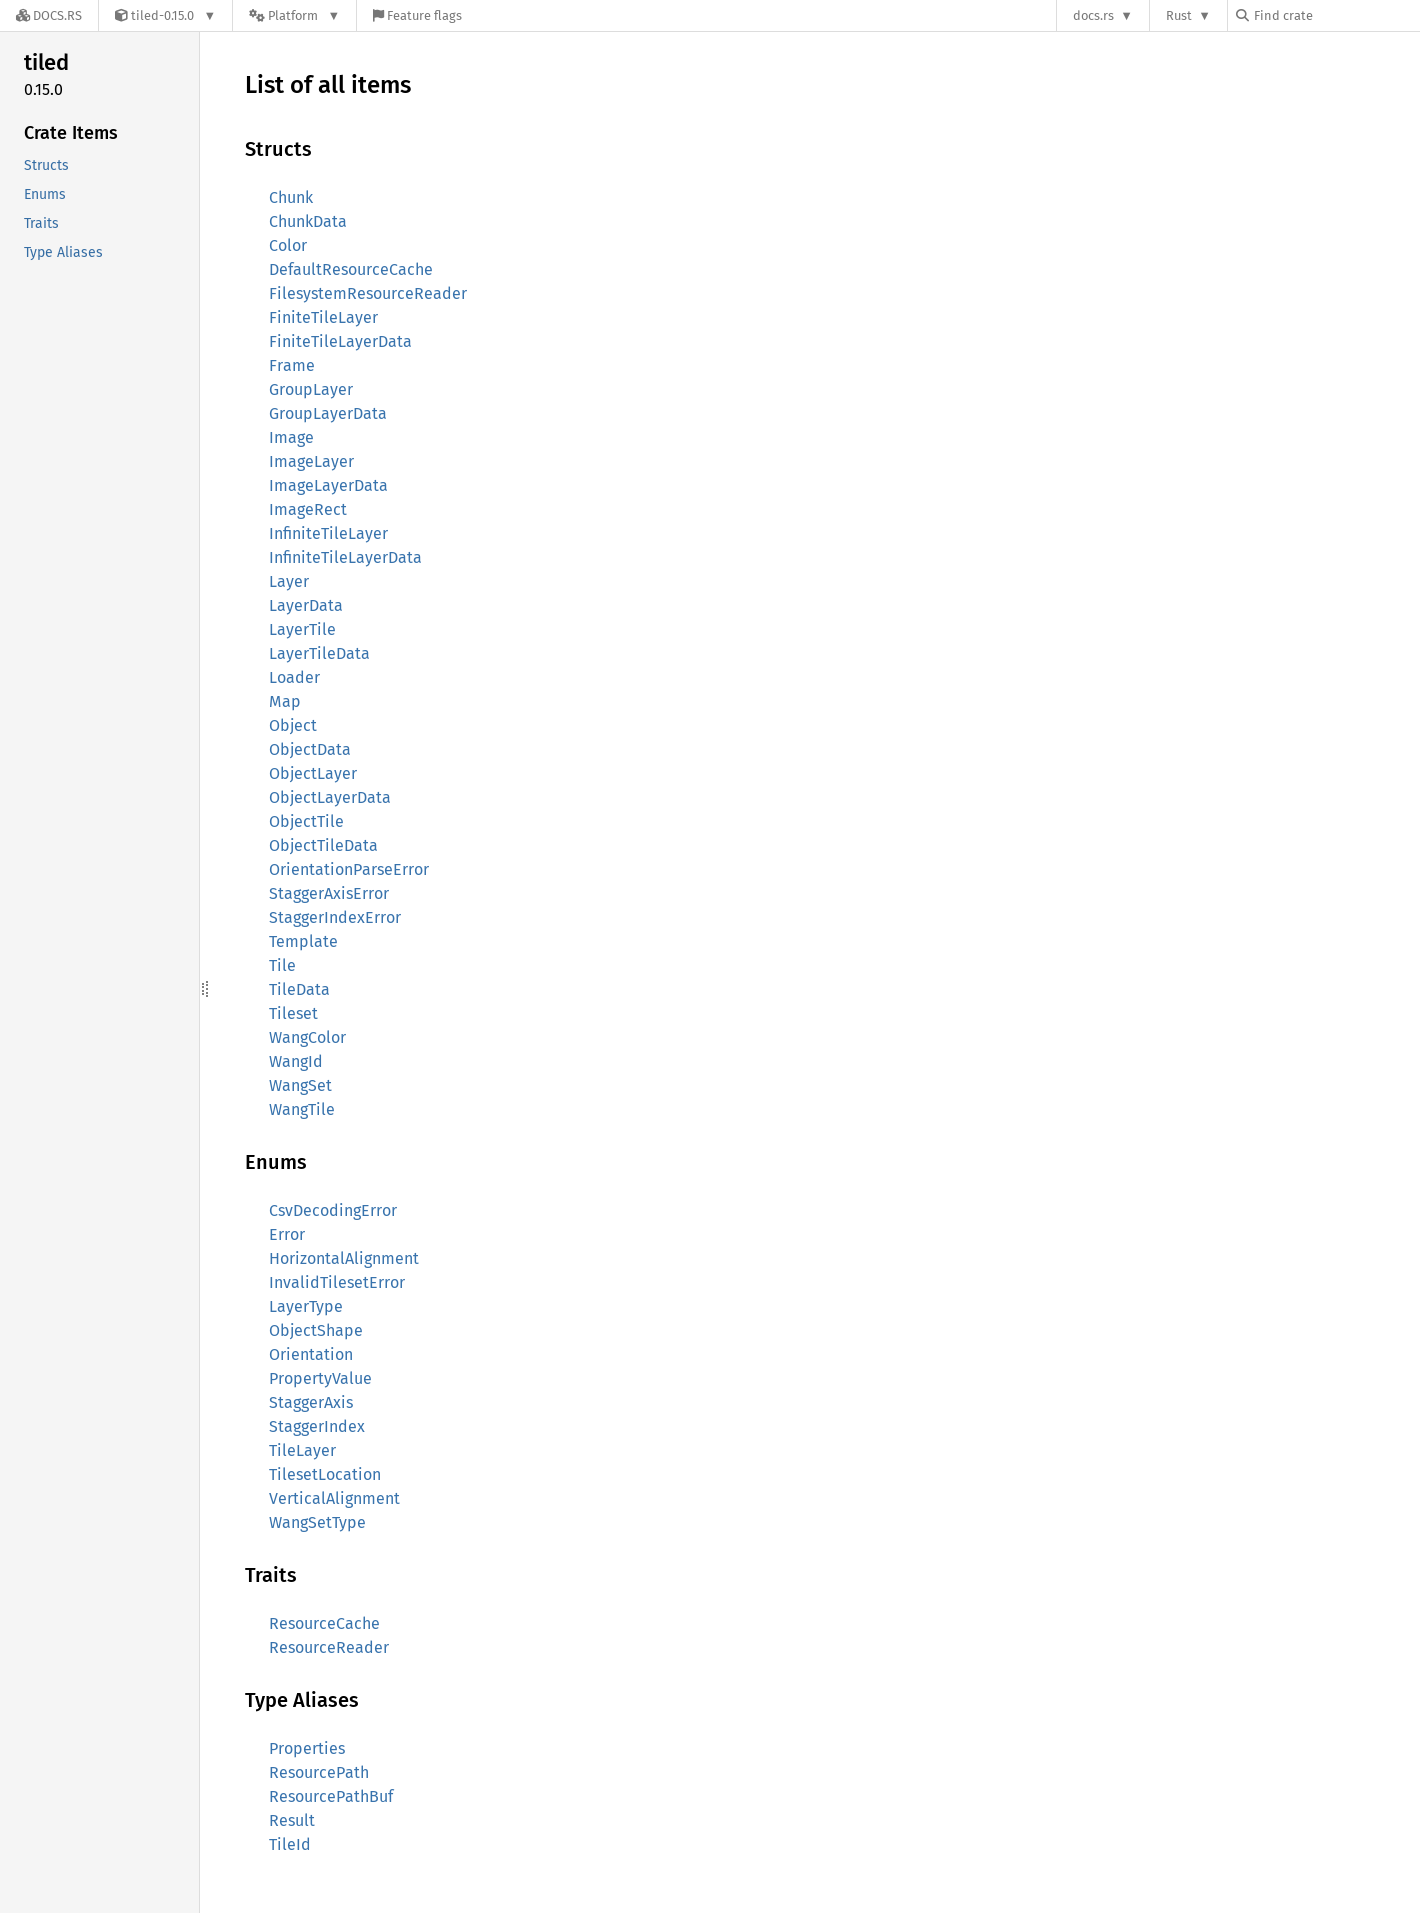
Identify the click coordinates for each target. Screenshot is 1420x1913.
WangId (296, 1061)
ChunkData (308, 221)
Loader (294, 677)
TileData (299, 989)
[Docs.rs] (49, 15)
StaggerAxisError (329, 893)
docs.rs (1093, 15)
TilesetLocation (325, 1474)
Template (303, 941)
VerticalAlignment (334, 1498)
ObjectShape (316, 1330)
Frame (292, 365)
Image (291, 437)
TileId (290, 1844)
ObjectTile (306, 821)
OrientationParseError (349, 869)
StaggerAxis (311, 1402)
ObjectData (310, 749)
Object (293, 725)
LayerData (306, 605)
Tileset (293, 1013)
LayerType (306, 1306)
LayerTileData (319, 653)
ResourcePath (319, 1772)
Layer (289, 581)
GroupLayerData (328, 413)
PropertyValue (320, 1378)
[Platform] (294, 15)
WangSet (300, 1085)
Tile (282, 965)
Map (285, 701)
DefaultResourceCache (351, 269)
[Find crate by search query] (1336, 15)
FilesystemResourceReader (368, 293)
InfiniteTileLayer (328, 533)
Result (292, 1820)
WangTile (302, 1109)
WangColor (307, 1037)
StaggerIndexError (335, 917)
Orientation (311, 1354)
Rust (1179, 15)
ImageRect (308, 509)
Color (288, 245)
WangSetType (317, 1522)
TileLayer (302, 1450)
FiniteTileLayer (323, 317)
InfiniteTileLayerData (345, 557)
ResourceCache (324, 1623)
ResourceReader (329, 1647)
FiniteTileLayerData (340, 341)
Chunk (291, 197)
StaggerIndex (317, 1426)
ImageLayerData (328, 485)
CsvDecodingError (333, 1210)
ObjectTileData (323, 845)
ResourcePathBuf (331, 1796)
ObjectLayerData (330, 797)
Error (287, 1234)
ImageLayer (311, 461)
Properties (307, 1748)
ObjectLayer (313, 773)
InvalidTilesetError (337, 1282)
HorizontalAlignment (344, 1258)
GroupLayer (311, 389)
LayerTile (302, 629)
